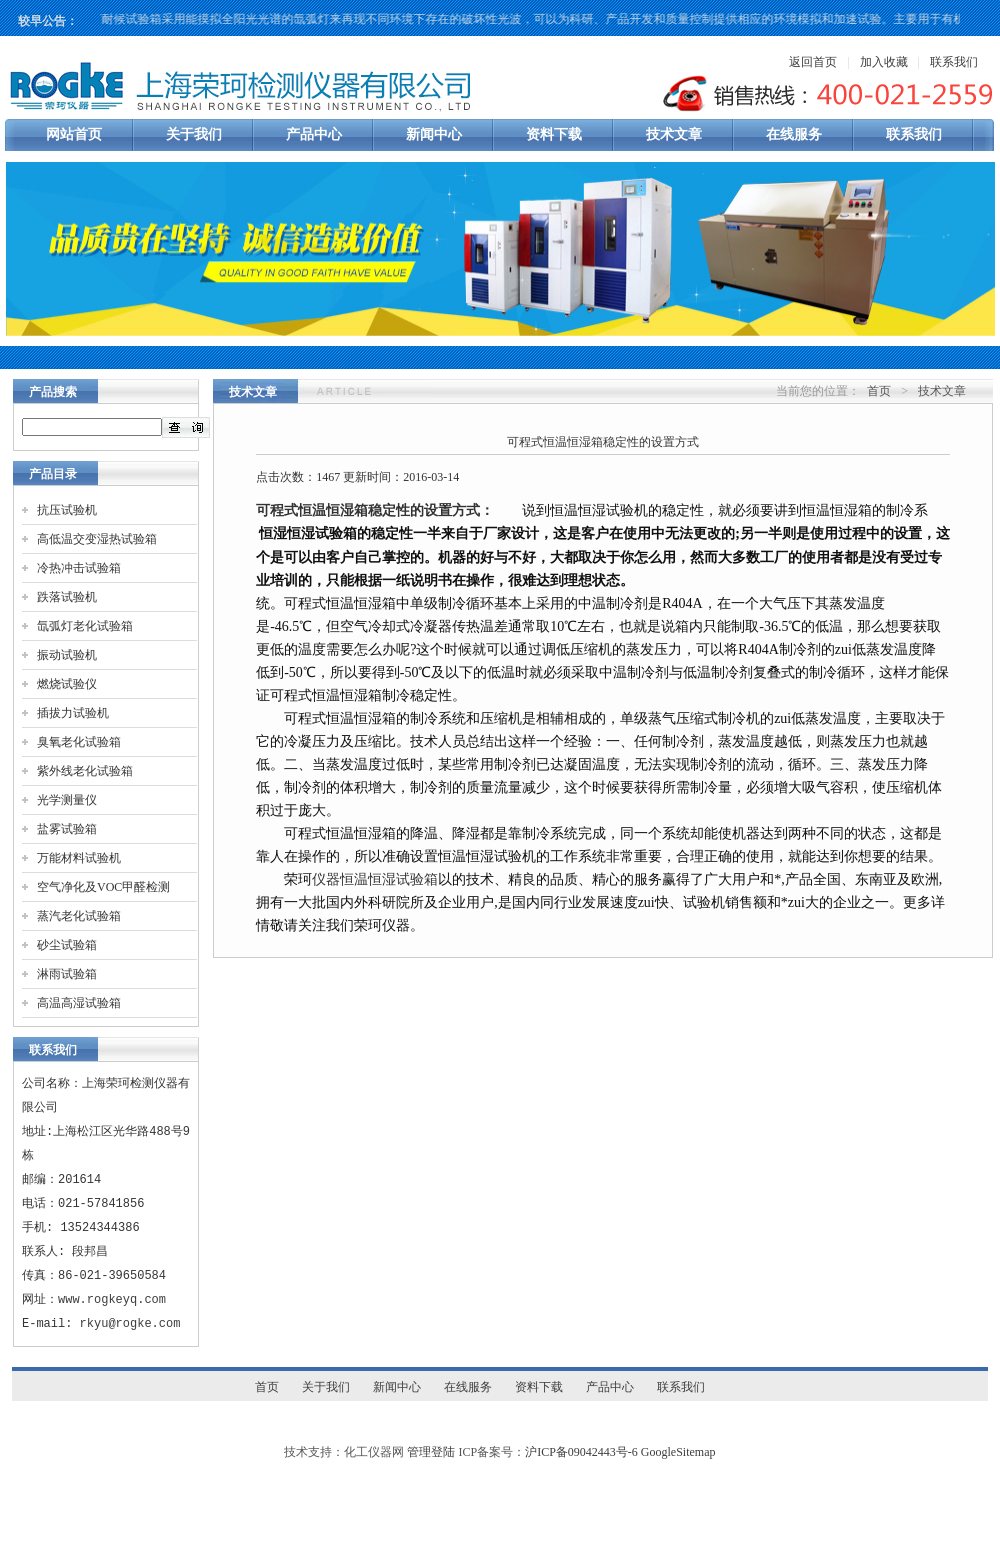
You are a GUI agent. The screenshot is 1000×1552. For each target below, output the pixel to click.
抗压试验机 (67, 510)
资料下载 (554, 134)
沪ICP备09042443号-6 (581, 1452)
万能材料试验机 (79, 858)
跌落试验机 (67, 597)
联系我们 (954, 62)
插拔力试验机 (73, 713)
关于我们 (194, 134)
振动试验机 (67, 655)
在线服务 (794, 134)
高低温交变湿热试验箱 (97, 539)
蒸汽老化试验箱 (79, 916)
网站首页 (74, 134)
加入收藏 (884, 62)
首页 (879, 391)
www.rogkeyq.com (112, 1299)
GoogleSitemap (678, 1452)
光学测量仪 (67, 800)
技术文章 (674, 134)
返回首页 (813, 62)
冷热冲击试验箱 (79, 568)
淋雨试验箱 (67, 974)
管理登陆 (431, 1452)
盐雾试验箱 (67, 829)
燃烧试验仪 (67, 684)
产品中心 (314, 134)
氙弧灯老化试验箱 (85, 626)
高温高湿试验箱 (79, 1003)
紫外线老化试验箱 (85, 771)
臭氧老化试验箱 (79, 742)
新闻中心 (434, 134)
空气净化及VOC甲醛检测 (103, 887)
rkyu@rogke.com (130, 1323)
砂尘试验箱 (67, 945)
